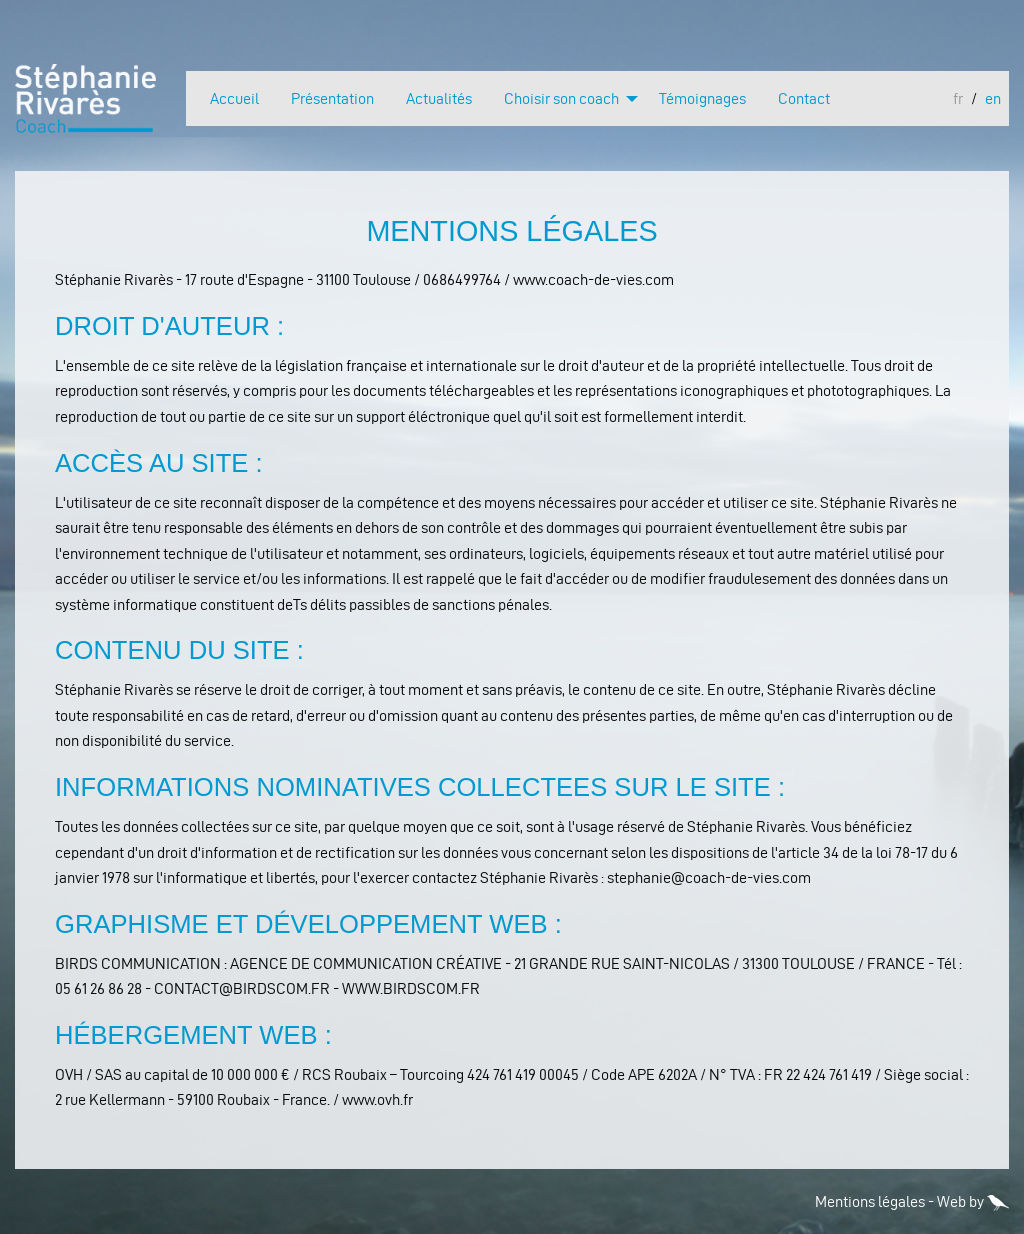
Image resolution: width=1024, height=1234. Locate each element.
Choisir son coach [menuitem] (561, 98)
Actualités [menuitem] (439, 98)
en (993, 99)
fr (958, 99)
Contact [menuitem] (804, 98)
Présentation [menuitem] (332, 98)
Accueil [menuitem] (234, 98)
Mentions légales (870, 1201)
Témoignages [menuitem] (702, 98)
